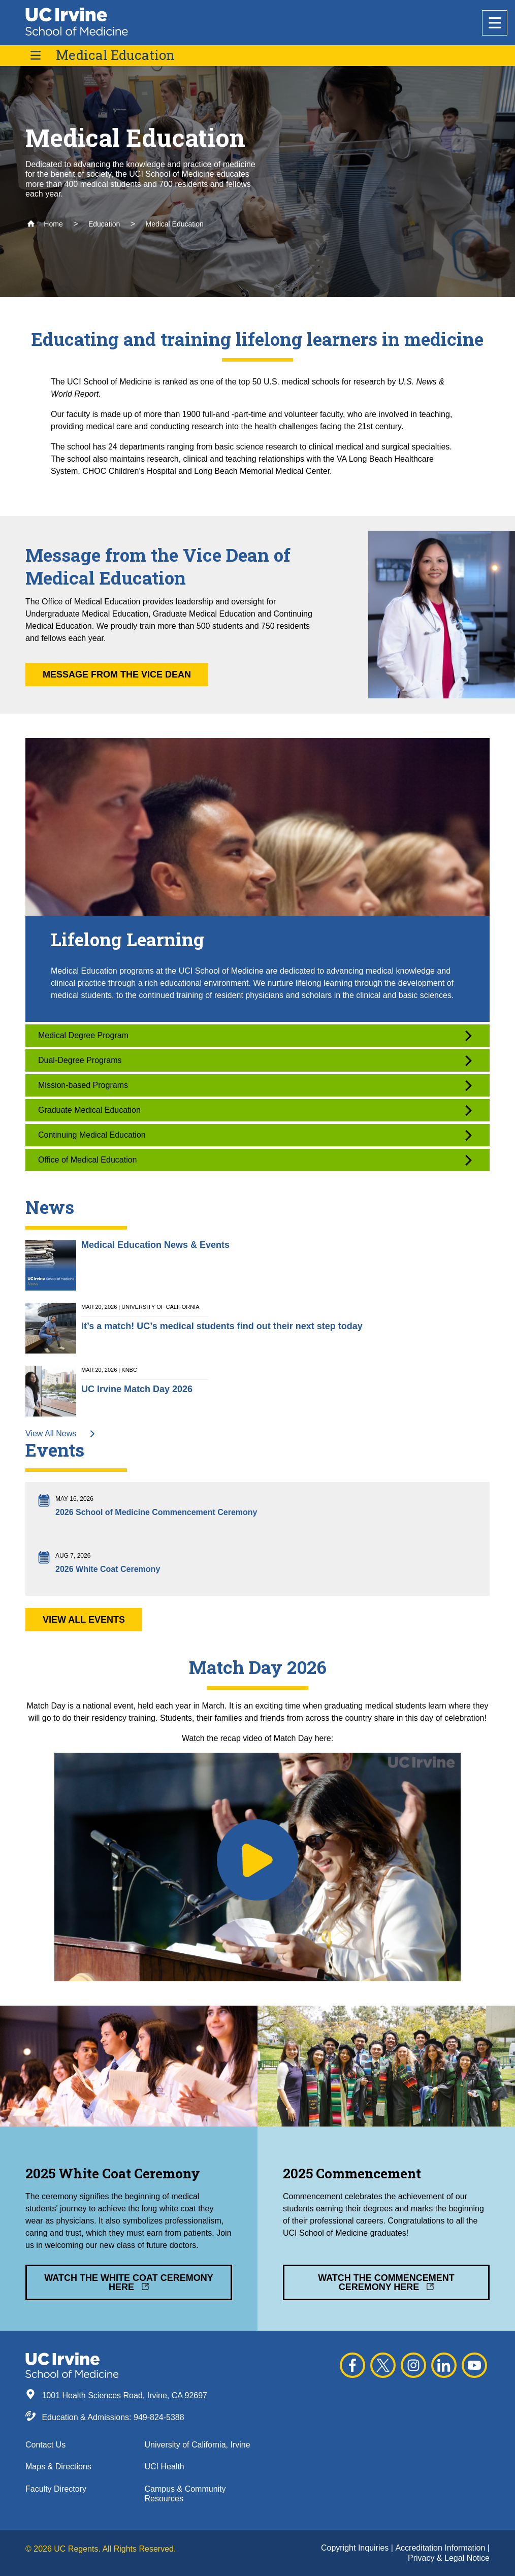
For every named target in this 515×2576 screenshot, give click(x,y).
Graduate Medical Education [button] (255, 1110)
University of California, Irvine (197, 2444)
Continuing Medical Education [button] (255, 1135)
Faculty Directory (55, 2489)
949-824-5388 (159, 2417)
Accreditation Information (441, 2547)
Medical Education (115, 55)
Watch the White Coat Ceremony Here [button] (128, 2282)
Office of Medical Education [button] (255, 1160)
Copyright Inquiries (356, 2547)
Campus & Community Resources (185, 2494)
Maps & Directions (58, 2466)
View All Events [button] (84, 1620)
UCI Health (164, 2466)
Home (44, 224)
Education (104, 224)
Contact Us (45, 2444)
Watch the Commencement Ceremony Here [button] (386, 2282)
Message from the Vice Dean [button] (117, 674)
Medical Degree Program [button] (255, 1036)
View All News (60, 1433)
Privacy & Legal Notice (449, 2558)
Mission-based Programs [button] (255, 1085)
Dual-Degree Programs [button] (255, 1060)
